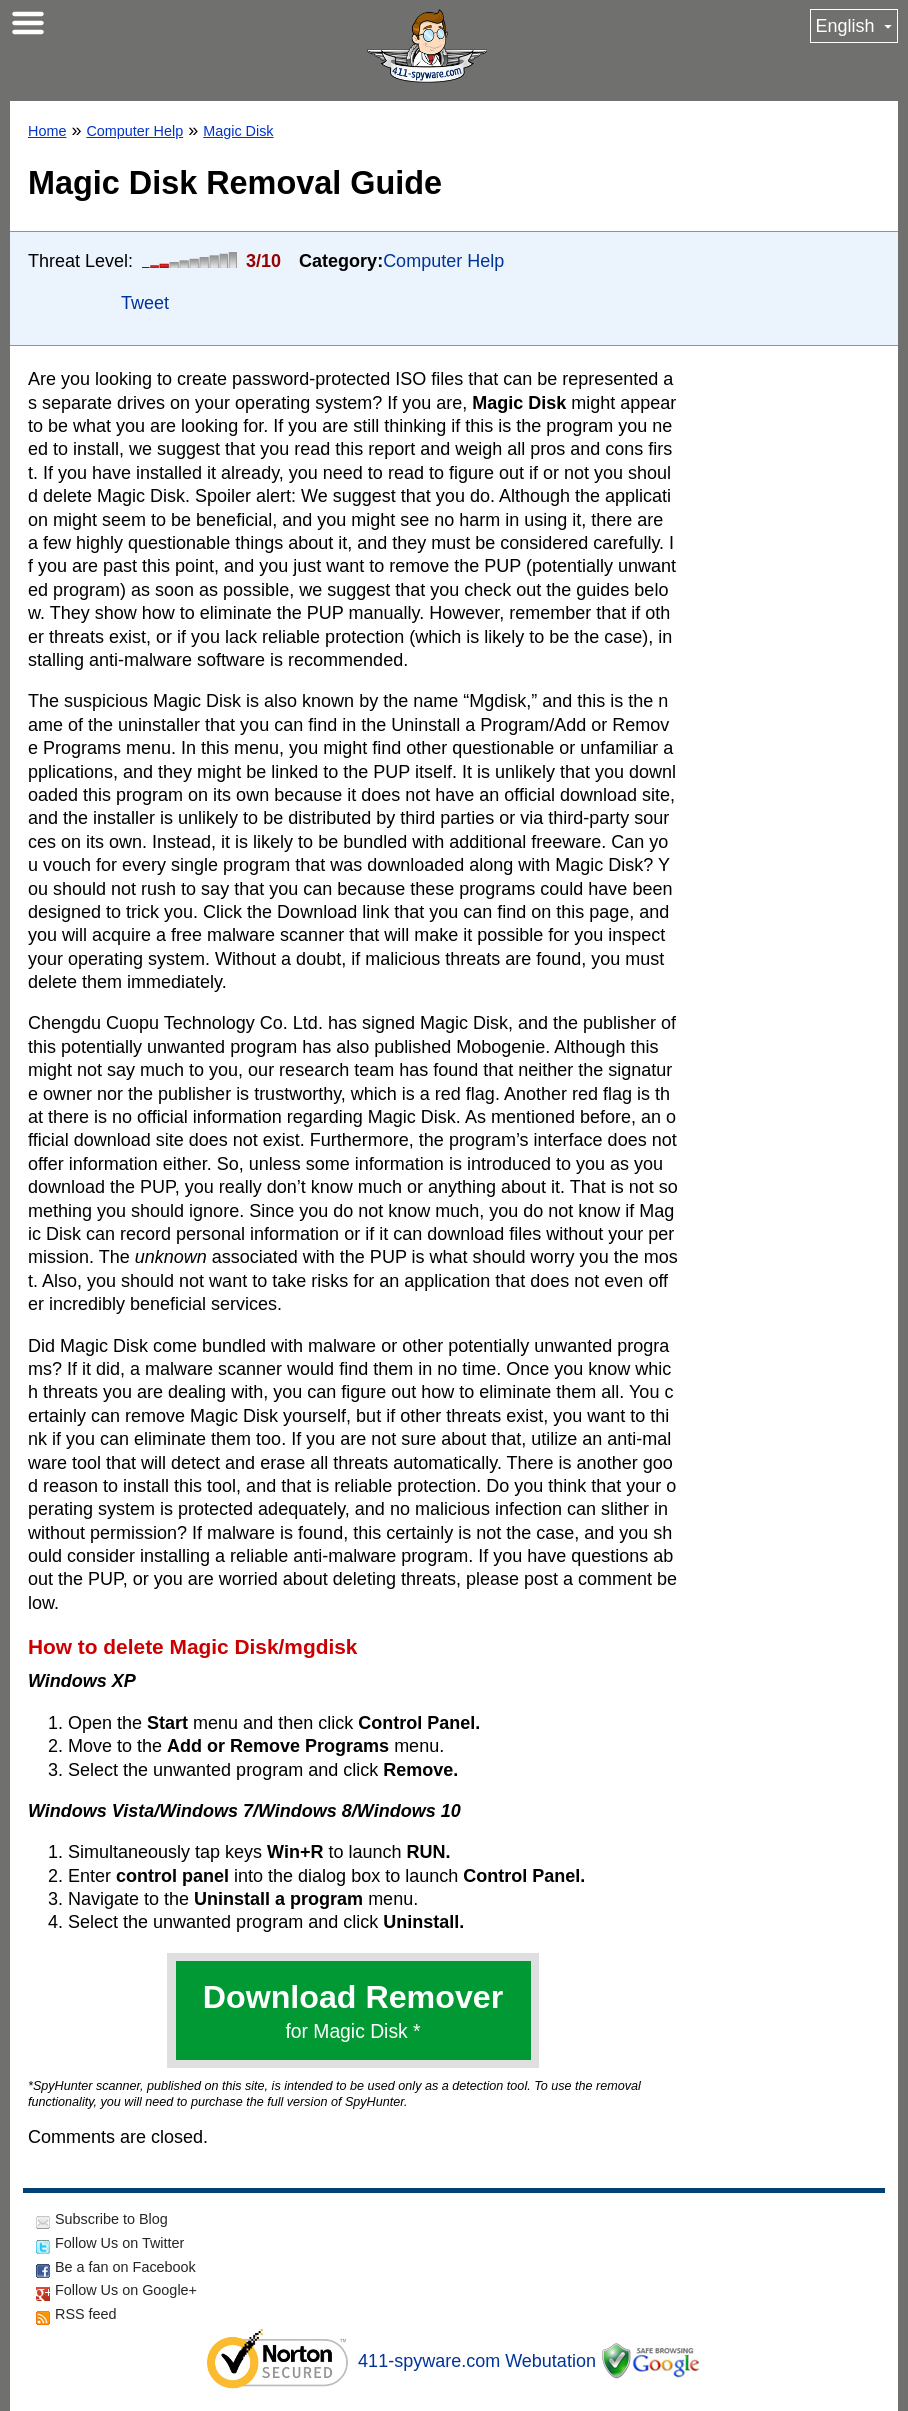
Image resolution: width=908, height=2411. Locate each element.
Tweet (145, 303)
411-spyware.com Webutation (477, 2361)
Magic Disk (238, 131)
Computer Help (134, 131)
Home (47, 131)
